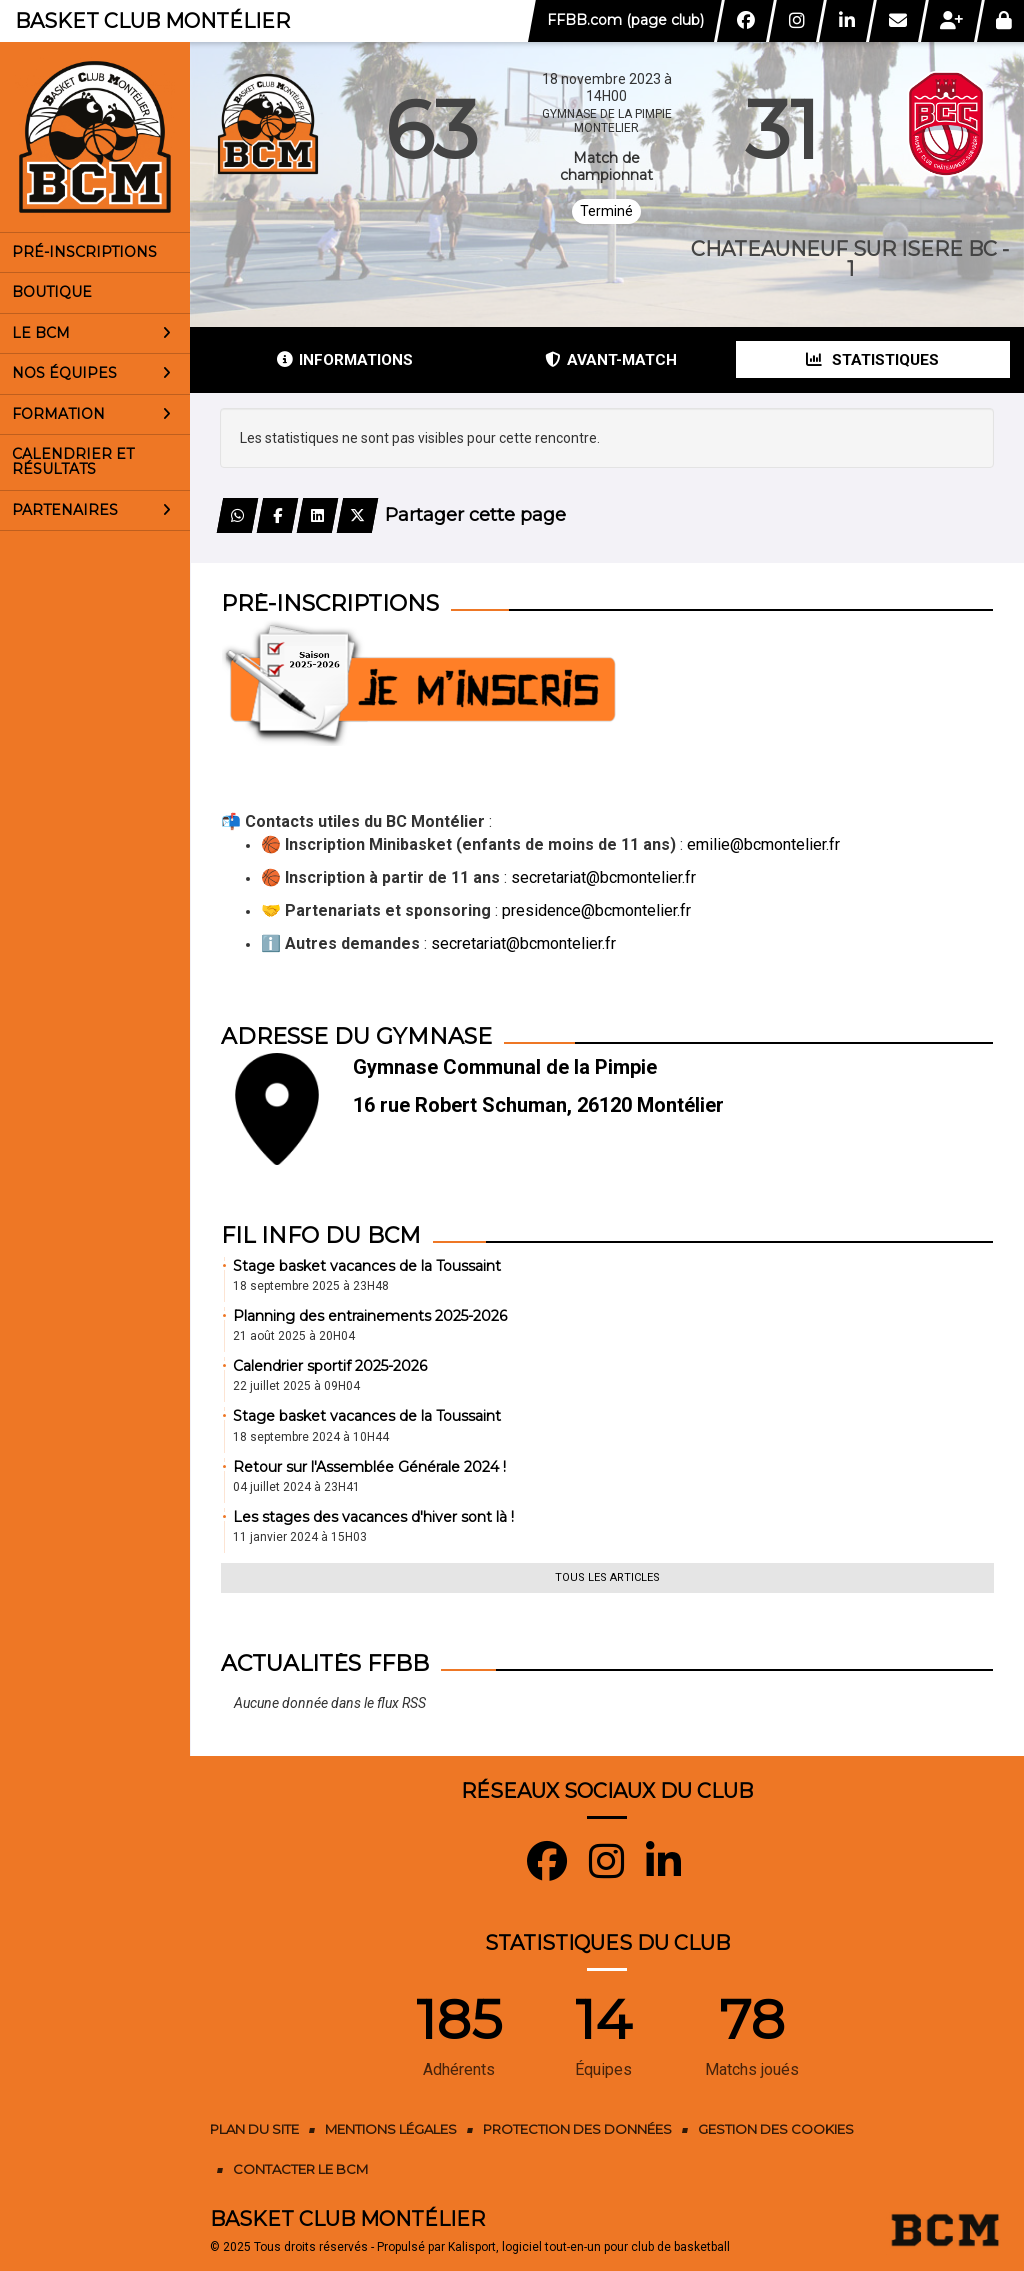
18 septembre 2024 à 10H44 (311, 1437)
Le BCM (91, 333)
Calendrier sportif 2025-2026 (330, 1366)
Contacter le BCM (300, 2169)
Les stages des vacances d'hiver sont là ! (373, 1517)
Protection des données (577, 2129)
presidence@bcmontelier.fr (596, 910)
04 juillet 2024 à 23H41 (296, 1487)
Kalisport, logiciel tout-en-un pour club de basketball (589, 2247)
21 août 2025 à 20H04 (294, 1336)
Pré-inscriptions (84, 252)
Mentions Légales (391, 2129)
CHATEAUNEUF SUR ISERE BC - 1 (850, 259)
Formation (91, 414)
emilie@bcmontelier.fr (763, 844)
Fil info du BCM (321, 1235)
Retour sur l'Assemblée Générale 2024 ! (369, 1467)
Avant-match (611, 360)
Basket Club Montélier (152, 21)
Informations (345, 360)
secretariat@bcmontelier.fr (603, 877)
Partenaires (91, 510)
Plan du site (254, 2129)
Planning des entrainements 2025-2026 (370, 1316)
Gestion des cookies (776, 2129)
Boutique (52, 292)
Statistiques (872, 360)
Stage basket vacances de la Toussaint (367, 1266)
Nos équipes (91, 373)
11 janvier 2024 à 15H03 (300, 1537)
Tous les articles (607, 1577)
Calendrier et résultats (73, 461)
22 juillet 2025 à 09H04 (296, 1386)
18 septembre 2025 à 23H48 (311, 1286)
